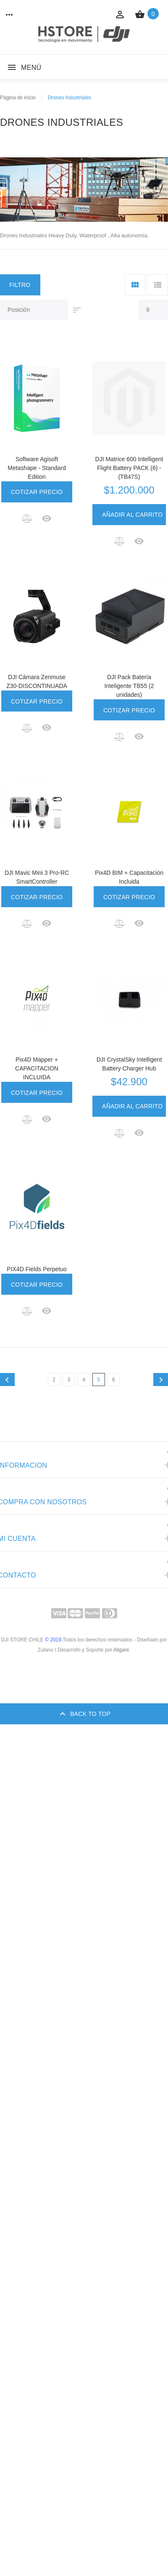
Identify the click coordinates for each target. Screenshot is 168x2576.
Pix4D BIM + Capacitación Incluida (129, 877)
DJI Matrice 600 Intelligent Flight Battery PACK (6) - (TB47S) (129, 468)
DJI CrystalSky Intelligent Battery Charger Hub (129, 1064)
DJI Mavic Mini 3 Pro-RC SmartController (37, 877)
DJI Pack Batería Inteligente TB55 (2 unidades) (129, 686)
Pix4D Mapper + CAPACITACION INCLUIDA (36, 1068)
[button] (27, 518)
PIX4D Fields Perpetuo (36, 1269)
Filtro (20, 285)
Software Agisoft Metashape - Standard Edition (37, 468)
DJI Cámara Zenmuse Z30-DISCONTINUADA (36, 681)
